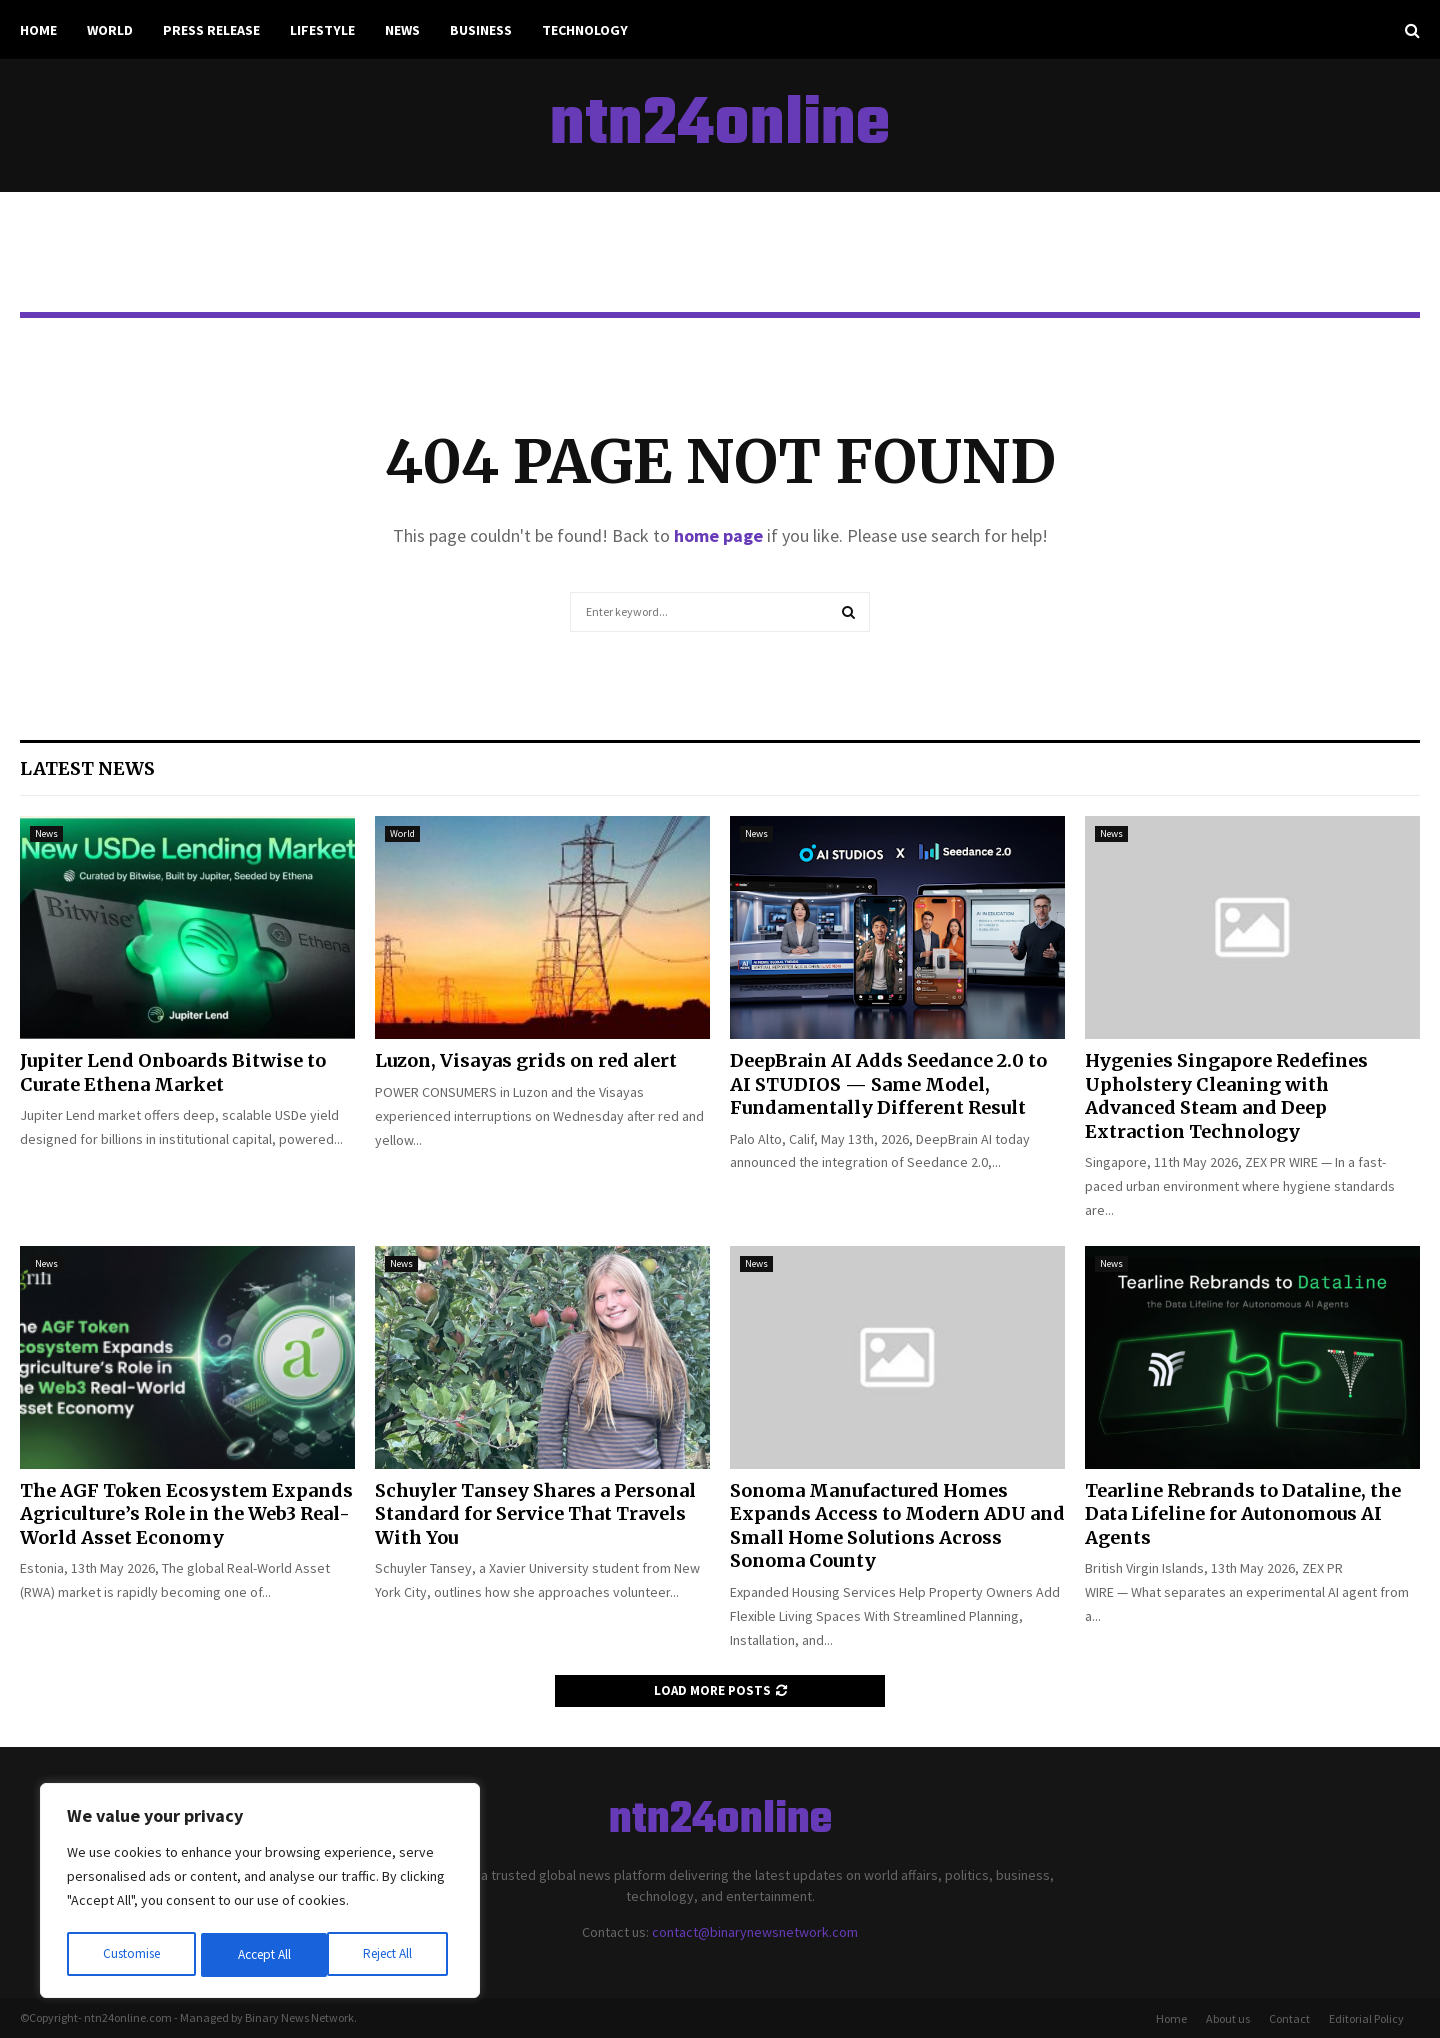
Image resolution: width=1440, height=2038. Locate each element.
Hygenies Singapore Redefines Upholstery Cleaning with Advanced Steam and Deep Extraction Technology (1226, 1095)
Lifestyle (322, 30)
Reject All (262, 1955)
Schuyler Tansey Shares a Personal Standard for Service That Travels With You (535, 1514)
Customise (131, 1955)
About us (1228, 2018)
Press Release (211, 30)
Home (38, 30)
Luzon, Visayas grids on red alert (526, 1060)
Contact (1289, 2018)
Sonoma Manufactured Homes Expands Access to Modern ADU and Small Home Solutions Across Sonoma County (897, 1525)
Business (481, 30)
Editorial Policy (1366, 2018)
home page (718, 535)
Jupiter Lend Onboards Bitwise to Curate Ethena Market (173, 1072)
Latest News (87, 768)
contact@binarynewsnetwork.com (755, 1932)
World (110, 30)
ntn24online (720, 126)
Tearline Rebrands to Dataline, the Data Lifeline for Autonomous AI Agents (1243, 1514)
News (402, 30)
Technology (585, 30)
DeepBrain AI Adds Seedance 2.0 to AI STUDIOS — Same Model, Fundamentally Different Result (888, 1084)
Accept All (391, 1955)
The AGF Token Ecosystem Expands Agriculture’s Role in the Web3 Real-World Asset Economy (186, 1514)
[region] (260, 1893)
